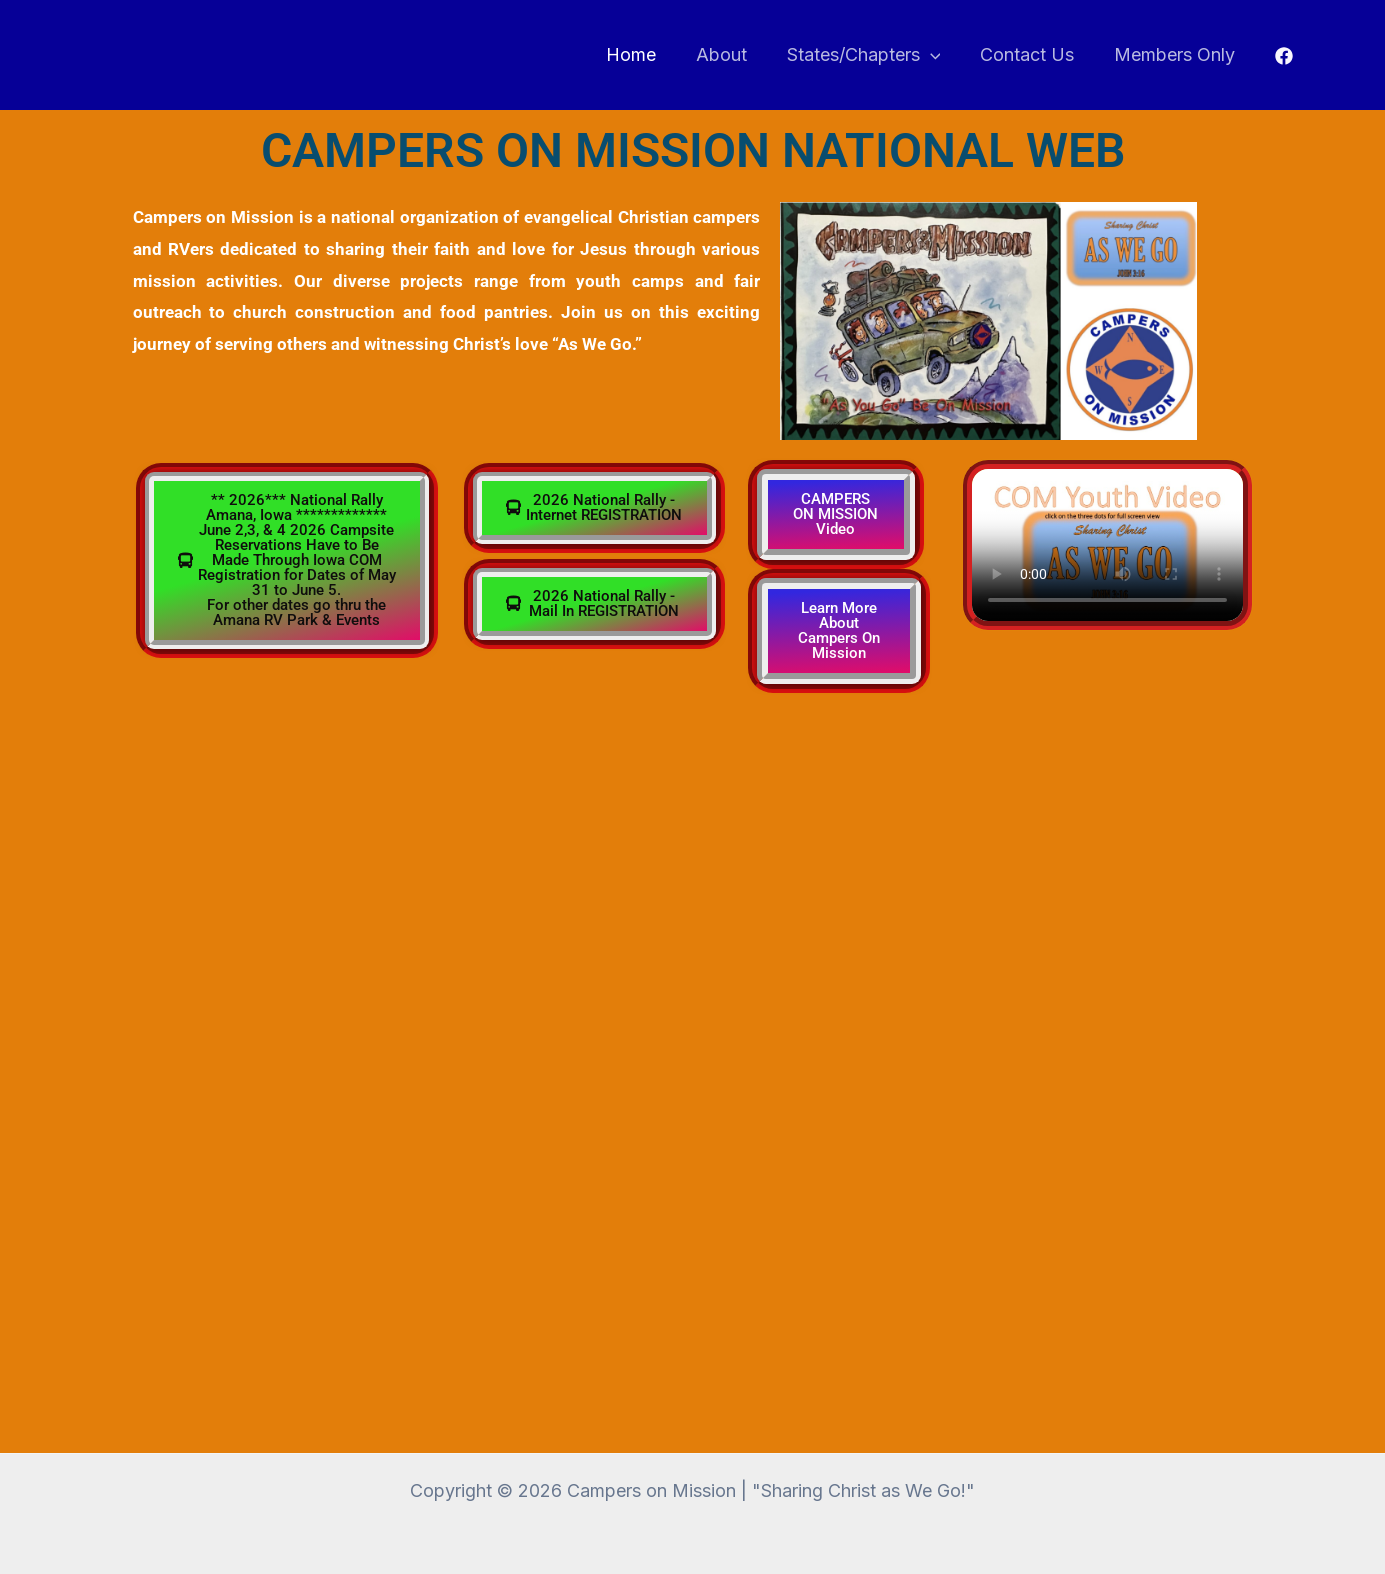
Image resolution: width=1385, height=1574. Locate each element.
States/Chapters (873, 55)
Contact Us (1033, 54)
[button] (939, 55)
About (734, 54)
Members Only (1176, 54)
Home (648, 54)
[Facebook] (1284, 56)
